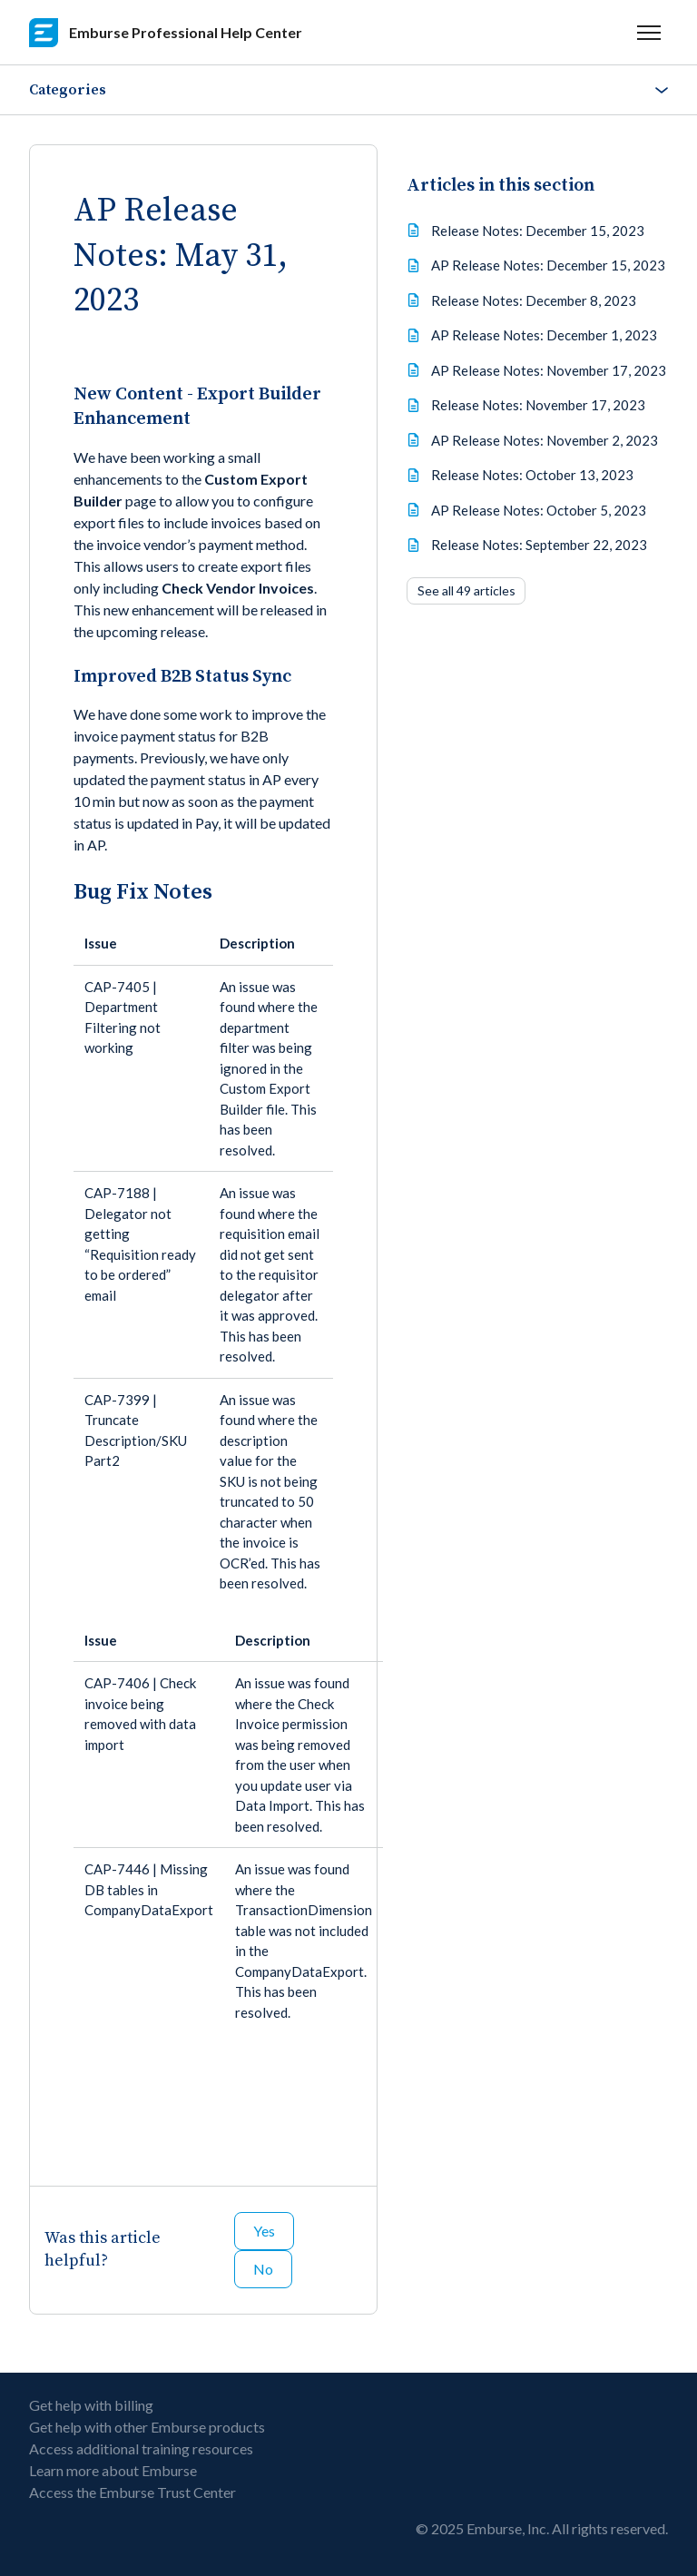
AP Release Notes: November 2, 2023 (544, 440)
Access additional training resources (141, 2448)
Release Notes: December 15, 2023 (537, 230)
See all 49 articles (466, 590)
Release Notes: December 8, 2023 (533, 300)
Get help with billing (91, 2405)
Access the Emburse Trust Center (132, 2492)
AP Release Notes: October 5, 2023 (538, 510)
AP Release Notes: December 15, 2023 (548, 265)
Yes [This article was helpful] (264, 2230)
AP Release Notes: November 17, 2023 (548, 370)
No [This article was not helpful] (263, 2268)
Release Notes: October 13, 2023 (532, 475)
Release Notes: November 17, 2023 (538, 405)
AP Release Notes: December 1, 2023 (544, 335)
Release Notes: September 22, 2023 (539, 544)
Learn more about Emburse (113, 2470)
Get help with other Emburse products (147, 2426)
